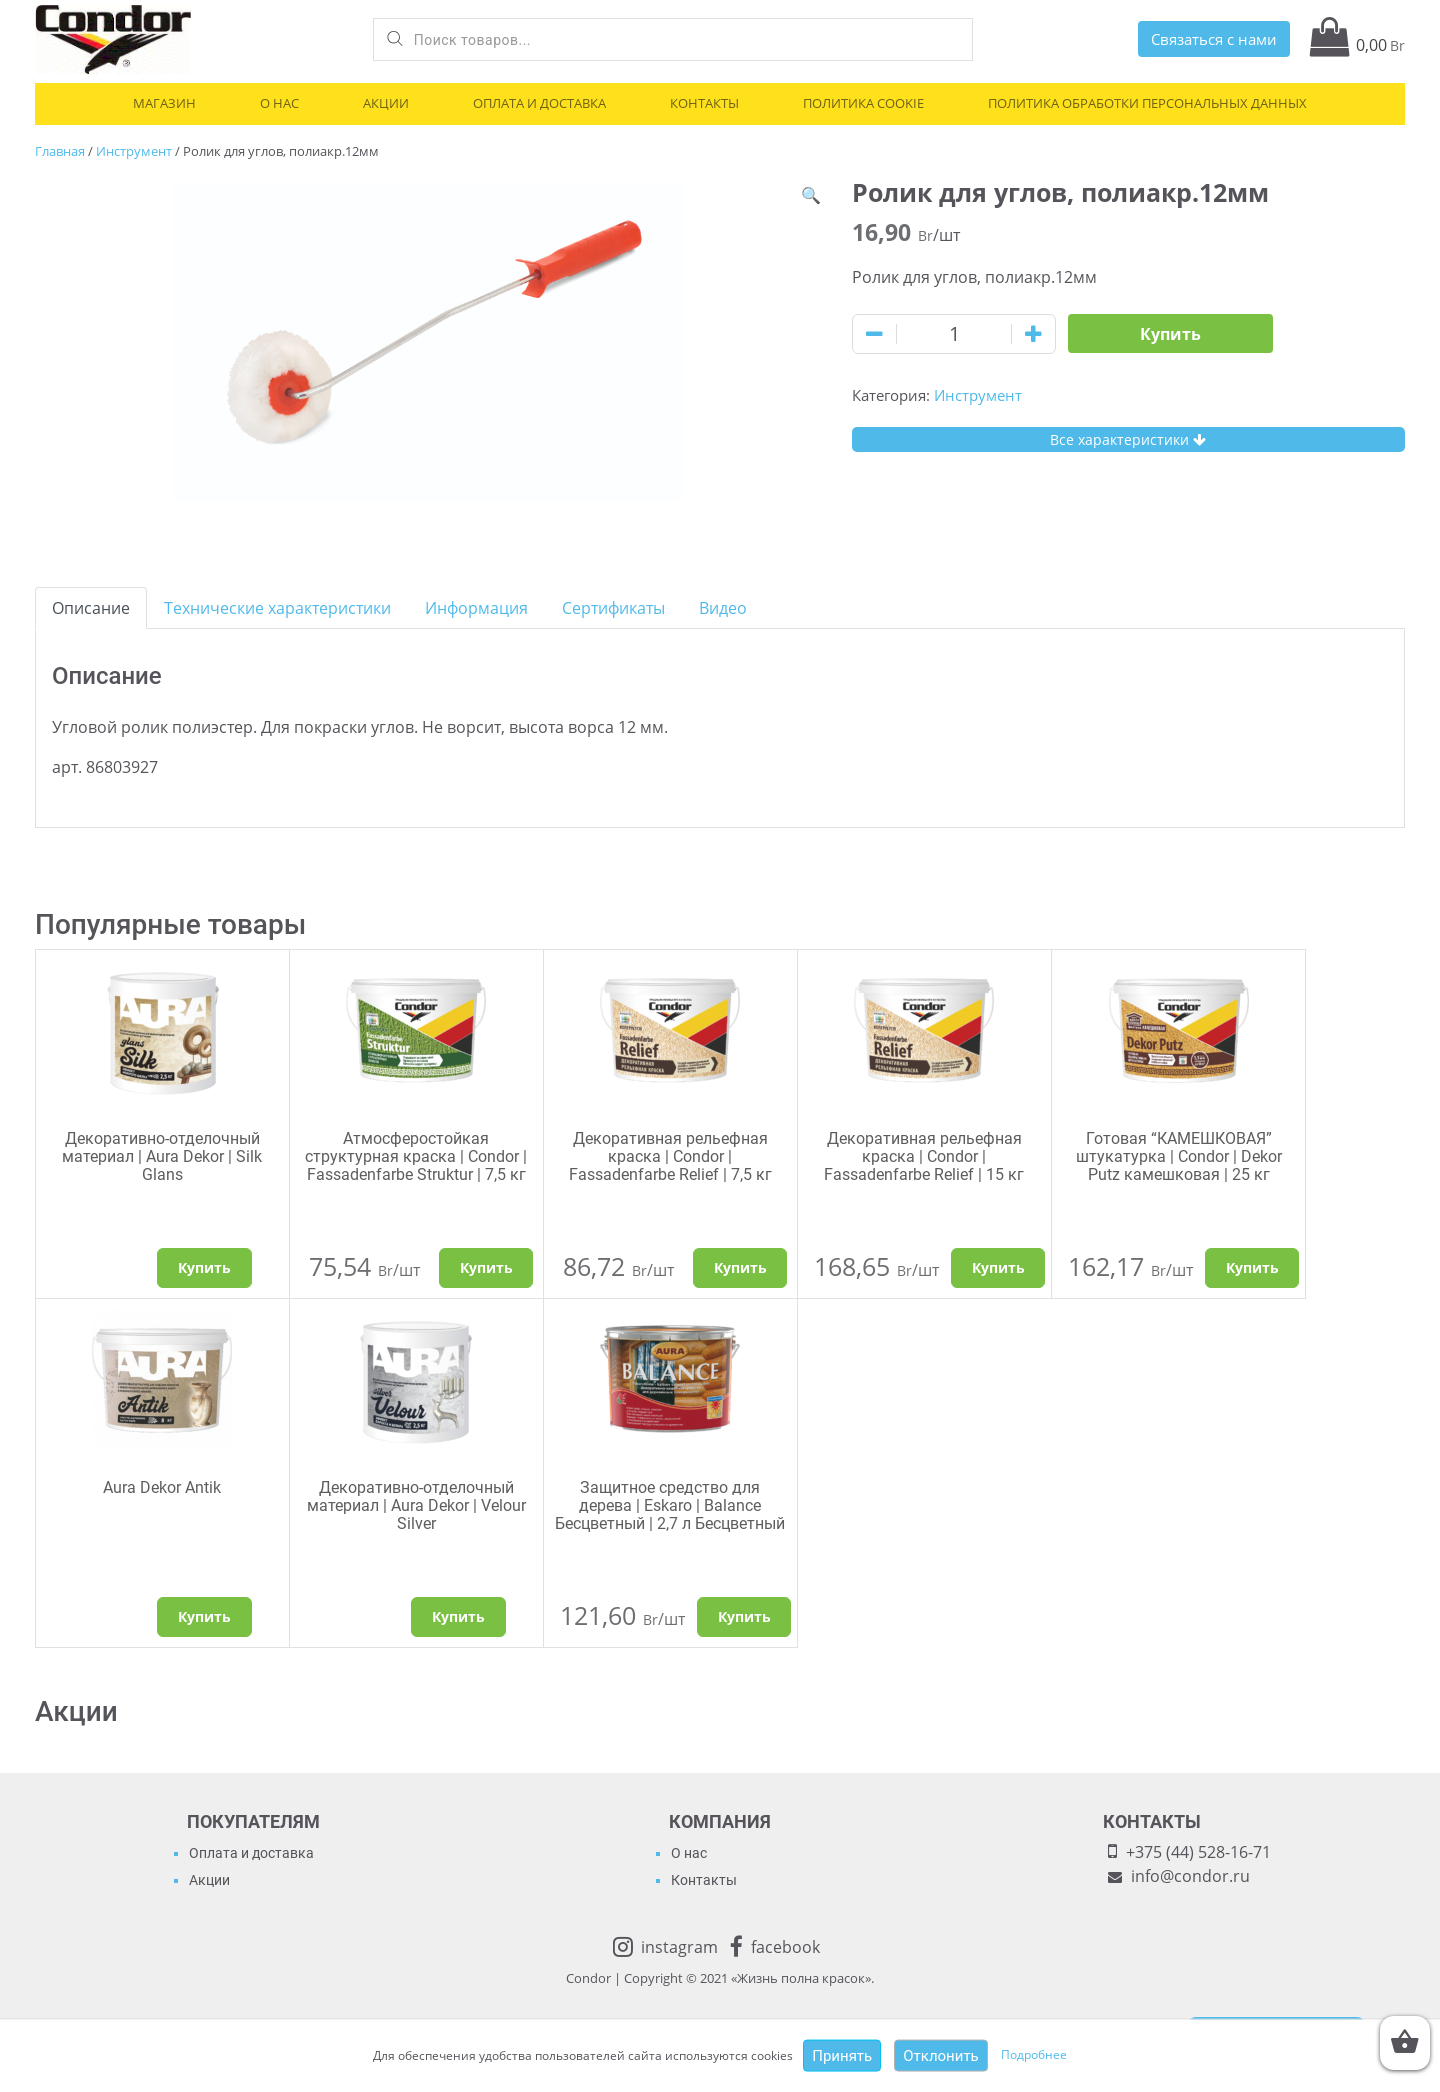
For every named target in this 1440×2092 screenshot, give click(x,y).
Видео (723, 608)
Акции (386, 103)
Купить (1170, 334)
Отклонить (941, 2056)
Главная (60, 151)
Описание (91, 608)
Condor (588, 1978)
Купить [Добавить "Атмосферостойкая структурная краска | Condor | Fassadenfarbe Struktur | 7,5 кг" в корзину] (486, 1267)
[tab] (91, 608)
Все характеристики (1128, 439)
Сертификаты (613, 608)
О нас (279, 103)
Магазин (164, 103)
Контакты (704, 103)
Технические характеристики (277, 608)
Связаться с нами (1214, 39)
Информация (476, 608)
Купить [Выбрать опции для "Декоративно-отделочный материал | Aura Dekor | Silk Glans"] (204, 1267)
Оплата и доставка (539, 103)
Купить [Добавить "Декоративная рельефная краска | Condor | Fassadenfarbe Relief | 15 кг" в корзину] (998, 1267)
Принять (842, 2056)
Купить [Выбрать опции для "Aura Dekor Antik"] (204, 1616)
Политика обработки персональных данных (1147, 103)
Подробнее (1034, 2054)
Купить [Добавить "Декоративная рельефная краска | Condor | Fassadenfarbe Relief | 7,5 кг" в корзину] (740, 1267)
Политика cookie (863, 103)
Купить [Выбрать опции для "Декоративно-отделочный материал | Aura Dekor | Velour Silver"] (458, 1616)
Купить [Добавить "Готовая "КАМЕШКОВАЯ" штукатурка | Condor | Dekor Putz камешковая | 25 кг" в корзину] (1252, 1267)
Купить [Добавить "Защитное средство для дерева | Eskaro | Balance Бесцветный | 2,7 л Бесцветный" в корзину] (744, 1616)
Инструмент (134, 151)
